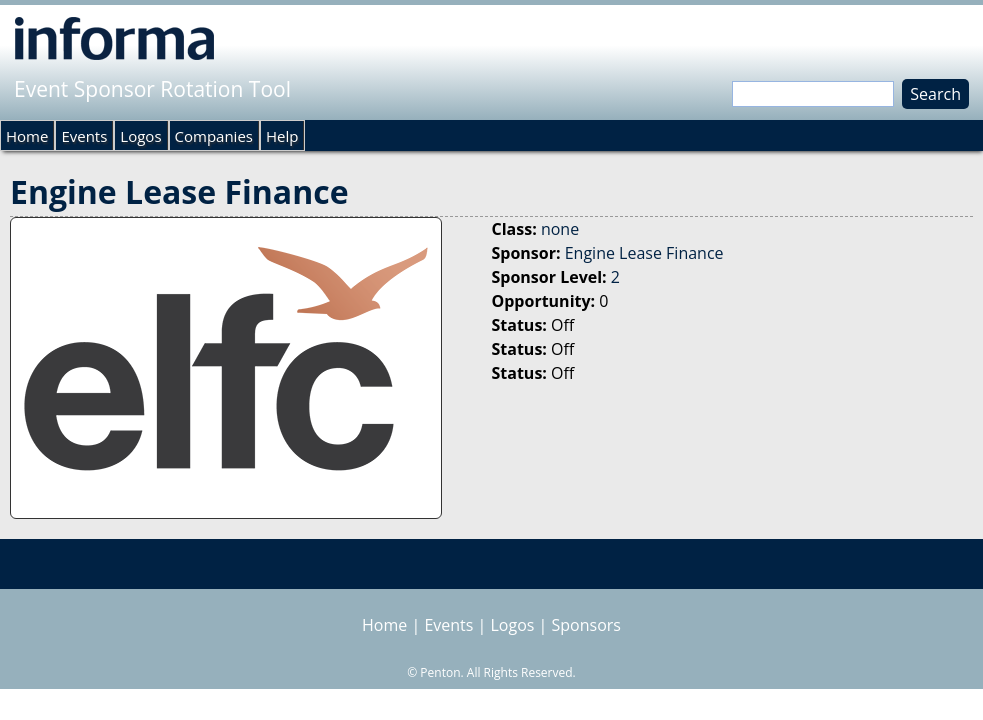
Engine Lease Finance (644, 253)
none (560, 229)
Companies (214, 136)
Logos (140, 136)
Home (27, 136)
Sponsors (586, 625)
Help (282, 136)
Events (84, 136)
